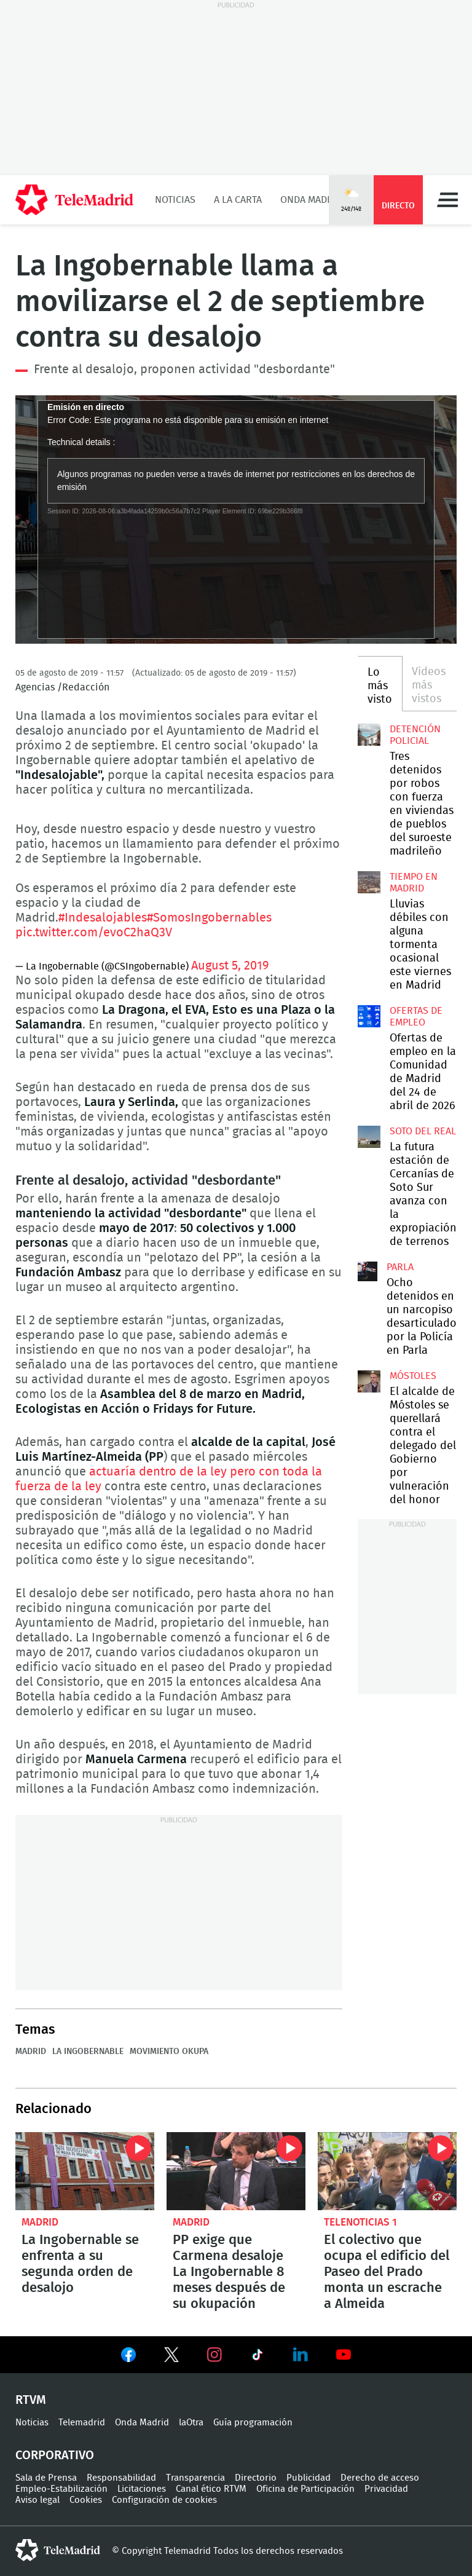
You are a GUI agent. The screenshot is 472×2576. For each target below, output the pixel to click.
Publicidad (308, 2478)
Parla (400, 1267)
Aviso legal (37, 2500)
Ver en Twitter (171, 2357)
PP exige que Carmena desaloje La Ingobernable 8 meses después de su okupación (236, 2171)
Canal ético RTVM (211, 2489)
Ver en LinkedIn (300, 2354)
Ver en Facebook (128, 2357)
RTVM (30, 2400)
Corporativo (54, 2455)
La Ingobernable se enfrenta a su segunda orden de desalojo (84, 2171)
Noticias (175, 200)
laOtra (191, 2422)
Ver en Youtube (343, 2354)
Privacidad (386, 2489)
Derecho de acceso (379, 2478)
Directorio (256, 2478)
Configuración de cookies (164, 2500)
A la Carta (238, 200)
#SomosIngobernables (209, 918)
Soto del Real (423, 1131)
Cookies (85, 2500)
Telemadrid (81, 2422)
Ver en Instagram (214, 2354)
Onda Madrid (311, 200)
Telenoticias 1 (360, 2222)
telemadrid (57, 2550)
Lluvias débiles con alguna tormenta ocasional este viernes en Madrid (369, 882)
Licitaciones (141, 2489)
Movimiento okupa (169, 2051)
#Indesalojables (102, 918)
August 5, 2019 (230, 966)
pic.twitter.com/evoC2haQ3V (93, 932)
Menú (447, 199)
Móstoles (413, 1376)
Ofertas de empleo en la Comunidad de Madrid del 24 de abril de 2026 (369, 1016)
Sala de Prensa (46, 2478)
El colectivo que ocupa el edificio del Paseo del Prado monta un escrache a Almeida (387, 2171)
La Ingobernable (88, 2051)
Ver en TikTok (257, 2357)
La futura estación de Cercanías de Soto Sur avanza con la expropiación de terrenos (369, 1137)
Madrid (30, 2051)
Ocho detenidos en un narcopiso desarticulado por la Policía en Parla (367, 1271)
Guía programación (253, 2422)
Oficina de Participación (305, 2489)
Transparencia (195, 2478)
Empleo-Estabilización (61, 2489)
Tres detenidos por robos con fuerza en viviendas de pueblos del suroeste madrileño (369, 735)
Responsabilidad (121, 2478)
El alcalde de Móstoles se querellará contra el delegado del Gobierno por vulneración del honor (369, 1381)
